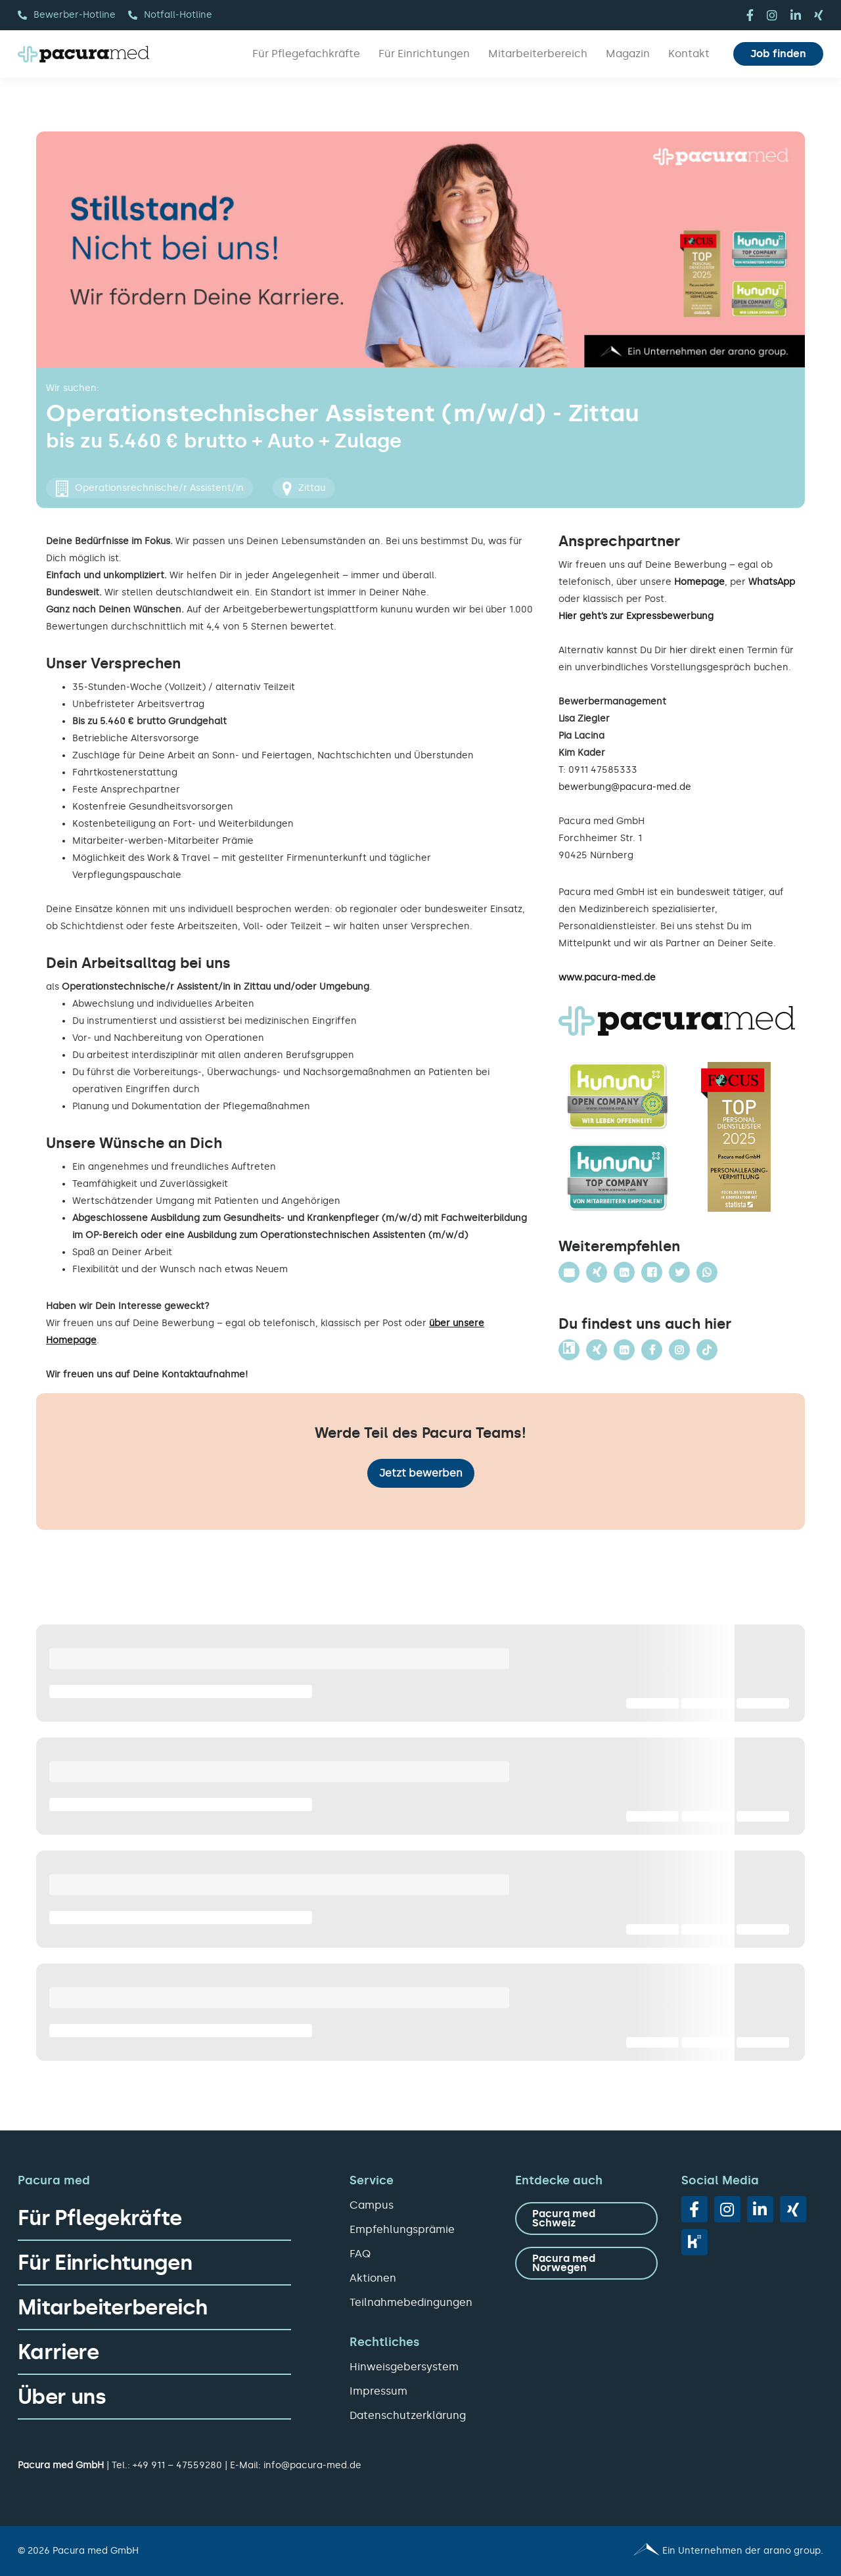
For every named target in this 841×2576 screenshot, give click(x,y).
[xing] (818, 15)
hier (678, 650)
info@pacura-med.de (312, 2465)
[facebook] (750, 15)
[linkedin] (795, 15)
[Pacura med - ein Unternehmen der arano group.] (627, 2551)
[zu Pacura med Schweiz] (586, 2218)
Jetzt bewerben (421, 1473)
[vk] (694, 2242)
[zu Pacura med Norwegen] (586, 2263)
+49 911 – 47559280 (177, 2465)
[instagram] (772, 15)
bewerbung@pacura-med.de (624, 787)
